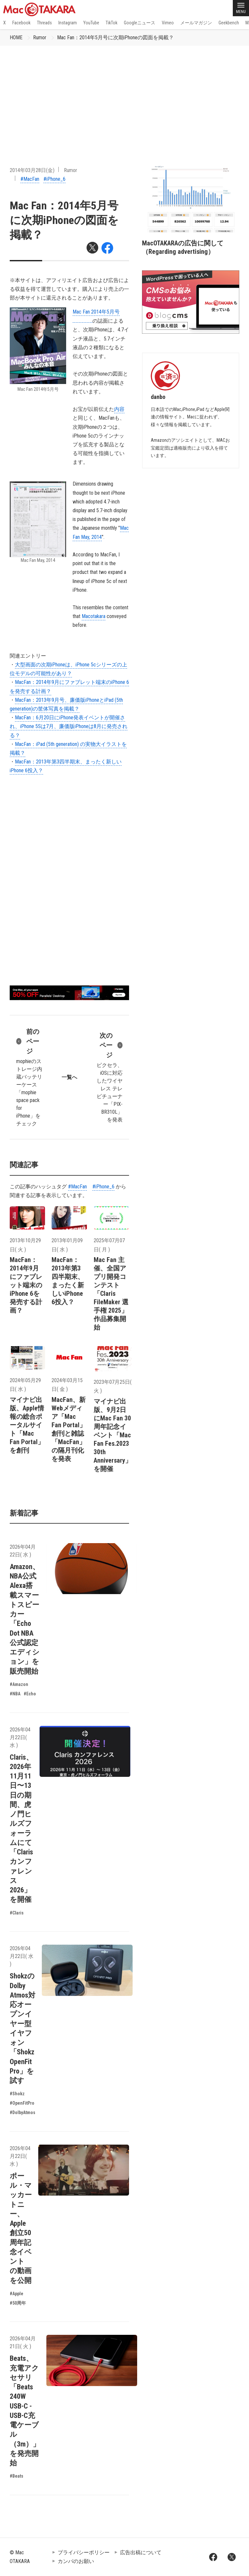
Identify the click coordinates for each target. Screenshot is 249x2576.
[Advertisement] (124, 94)
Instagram (67, 22)
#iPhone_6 (54, 179)
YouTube (91, 22)
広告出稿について (140, 2552)
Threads (44, 22)
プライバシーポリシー (84, 2552)
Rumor (39, 37)
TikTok (111, 22)
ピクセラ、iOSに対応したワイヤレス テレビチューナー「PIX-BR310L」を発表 (110, 1077)
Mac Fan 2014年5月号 (96, 312)
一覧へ (69, 1077)
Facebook (21, 22)
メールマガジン (196, 22)
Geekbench (229, 22)
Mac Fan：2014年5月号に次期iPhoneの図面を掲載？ (115, 37)
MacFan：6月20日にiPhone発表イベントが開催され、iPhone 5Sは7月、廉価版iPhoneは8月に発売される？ (68, 726)
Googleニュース (139, 22)
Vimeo (168, 22)
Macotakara (93, 616)
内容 (119, 409)
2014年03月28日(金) (32, 170)
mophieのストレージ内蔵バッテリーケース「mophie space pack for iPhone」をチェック (29, 1077)
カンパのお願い (76, 2561)
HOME (16, 37)
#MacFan (29, 179)
